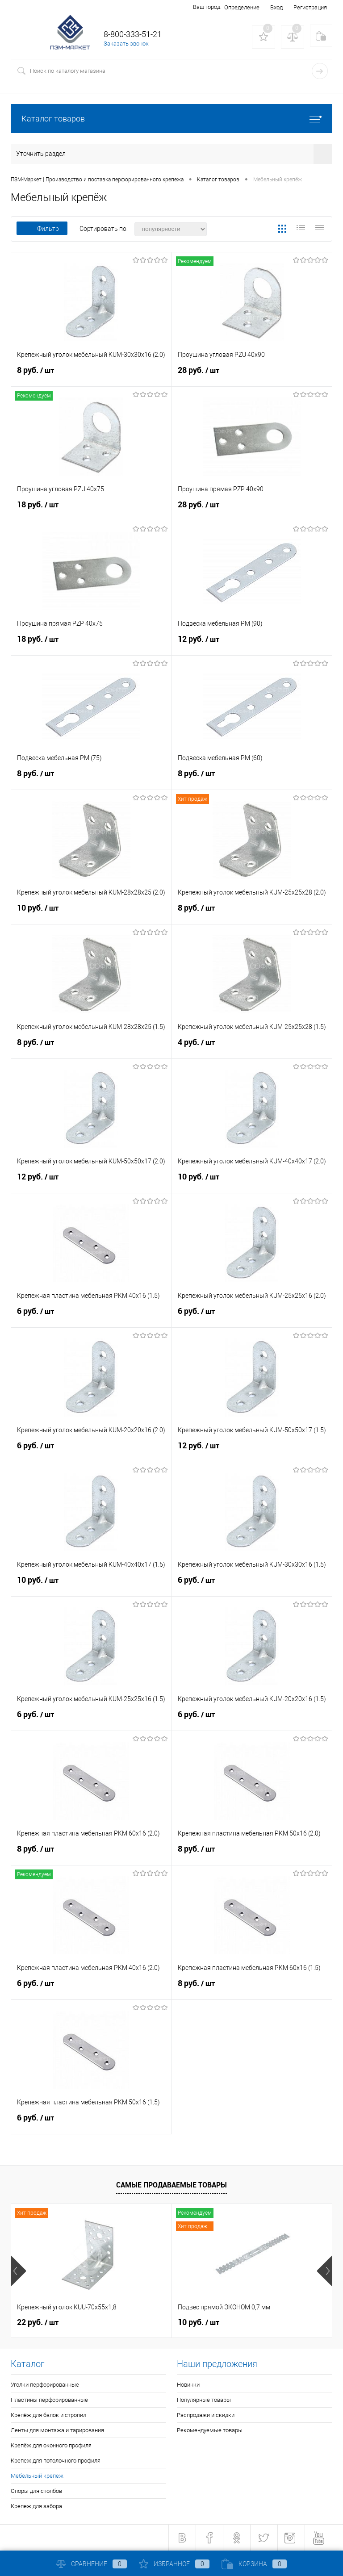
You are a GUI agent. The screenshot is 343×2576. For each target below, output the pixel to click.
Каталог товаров (171, 118)
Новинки (188, 2384)
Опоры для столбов (36, 2491)
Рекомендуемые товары (210, 2430)
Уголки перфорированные (45, 2384)
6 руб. (91, 1315)
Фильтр (42, 228)
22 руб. (38, 2322)
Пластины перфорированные (49, 2399)
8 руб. (91, 374)
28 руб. (252, 374)
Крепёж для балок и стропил (48, 2415)
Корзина (254, 2564)
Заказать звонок (126, 43)
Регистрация (310, 7)
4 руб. (252, 1046)
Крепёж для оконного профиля (51, 2445)
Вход (276, 7)
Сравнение (91, 2564)
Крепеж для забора (36, 2506)
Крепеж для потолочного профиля (55, 2460)
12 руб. (252, 643)
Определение (241, 7)
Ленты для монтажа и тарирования (57, 2430)
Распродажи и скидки (205, 2415)
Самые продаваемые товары (171, 2185)
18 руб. (91, 508)
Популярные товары (204, 2399)
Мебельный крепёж (37, 2475)
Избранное (174, 2564)
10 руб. (91, 911)
